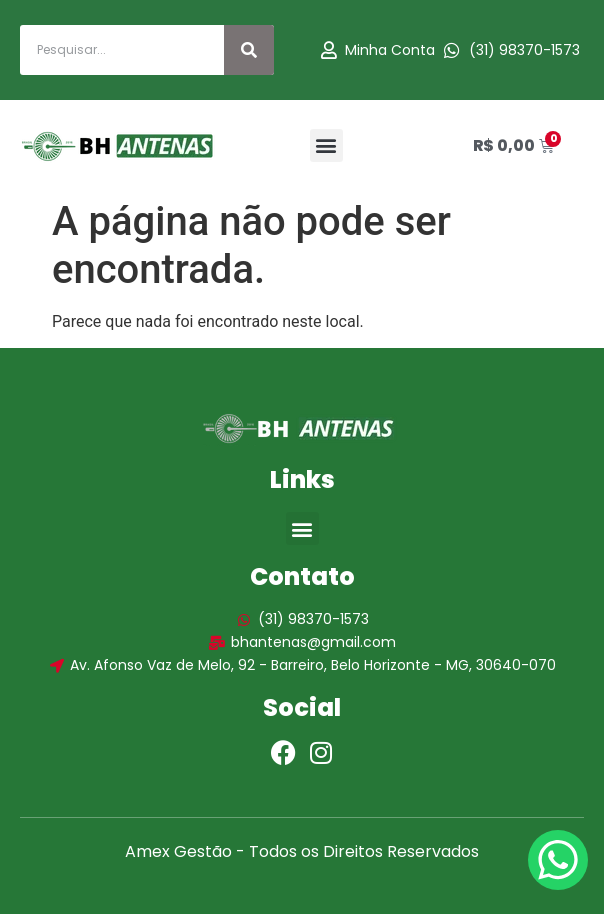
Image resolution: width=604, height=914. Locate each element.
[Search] (249, 50)
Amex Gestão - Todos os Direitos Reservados (302, 851)
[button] (326, 145)
